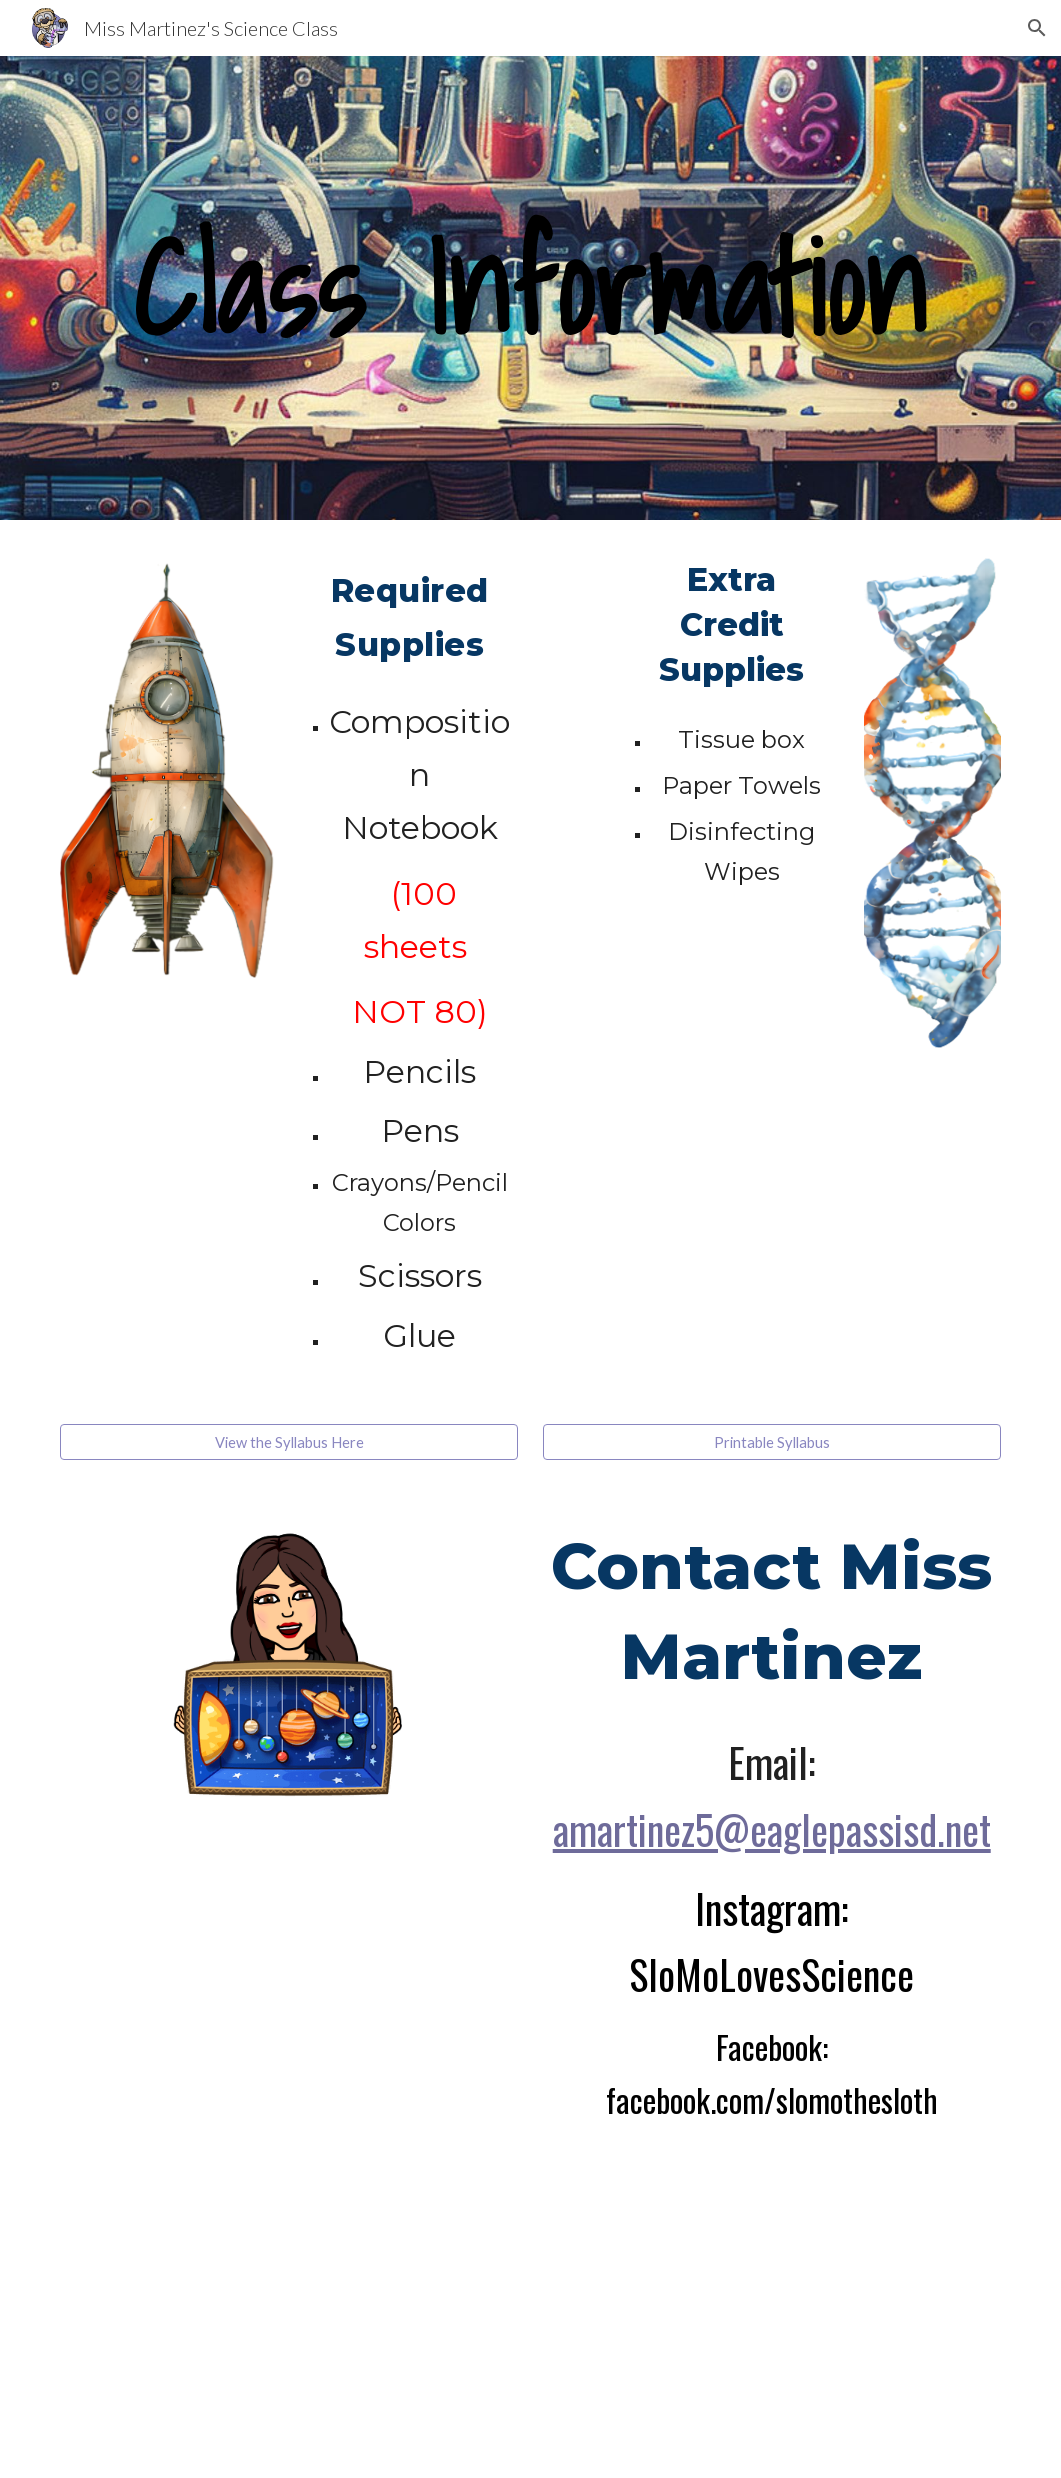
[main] (530, 288)
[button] (1037, 28)
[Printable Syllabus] (772, 1442)
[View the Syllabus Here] (289, 1442)
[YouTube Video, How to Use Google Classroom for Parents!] (370, 2289)
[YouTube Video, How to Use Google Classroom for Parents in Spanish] (692, 2288)
